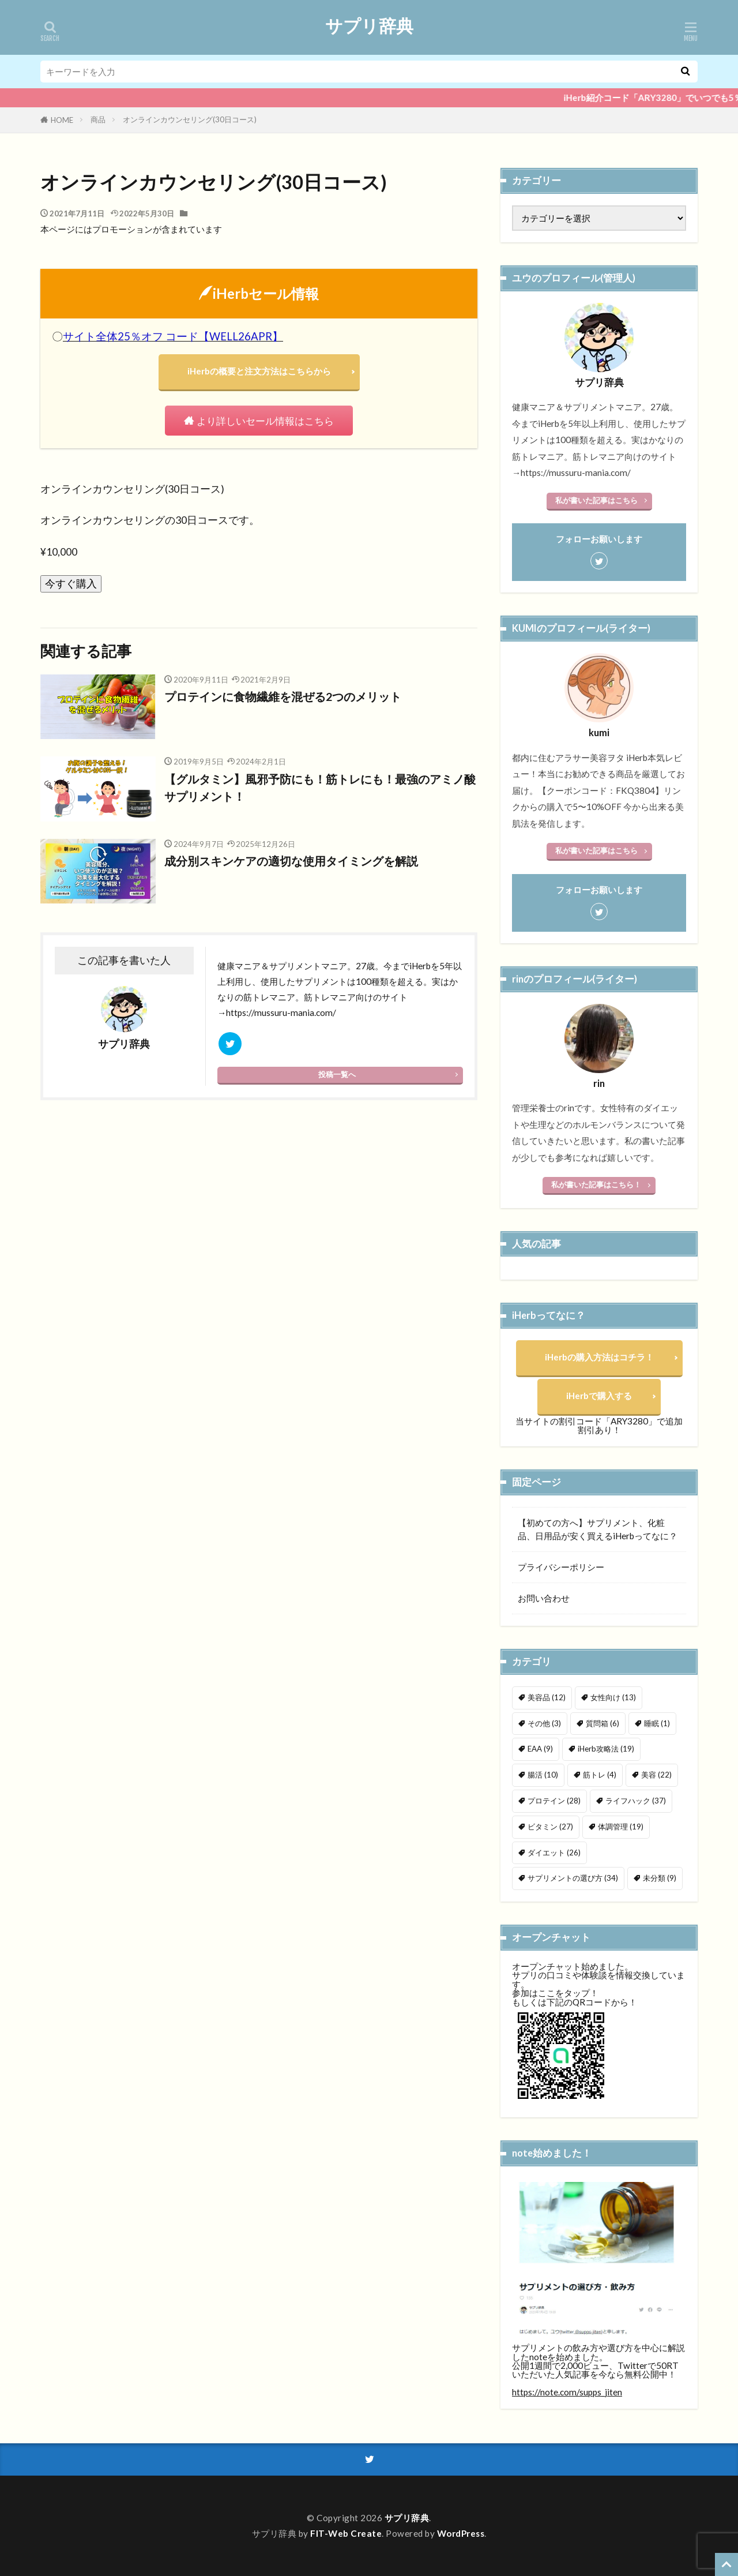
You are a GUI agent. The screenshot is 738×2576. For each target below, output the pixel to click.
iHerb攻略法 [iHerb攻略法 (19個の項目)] (606, 1748)
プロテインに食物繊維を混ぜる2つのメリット (282, 697)
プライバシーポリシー (561, 1567)
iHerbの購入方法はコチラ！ (599, 1357)
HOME (62, 120)
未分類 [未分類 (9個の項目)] (659, 1878)
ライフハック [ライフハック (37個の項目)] (635, 1800)
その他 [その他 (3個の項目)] (544, 1723)
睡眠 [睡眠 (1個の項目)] (657, 1723)
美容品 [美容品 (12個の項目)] (547, 1697)
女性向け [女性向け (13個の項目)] (613, 1697)
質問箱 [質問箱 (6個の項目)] (602, 1723)
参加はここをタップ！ (555, 1993)
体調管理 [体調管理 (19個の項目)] (620, 1826)
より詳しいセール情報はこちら (265, 421)
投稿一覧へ (337, 1074)
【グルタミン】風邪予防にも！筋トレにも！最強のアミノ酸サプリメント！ (320, 787)
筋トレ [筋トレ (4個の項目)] (599, 1774)
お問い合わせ (544, 1598)
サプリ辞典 (369, 26)
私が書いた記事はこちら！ (596, 1184)
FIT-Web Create (346, 2533)
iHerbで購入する (599, 1395)
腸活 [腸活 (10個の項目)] (543, 1774)
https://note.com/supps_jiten (567, 2392)
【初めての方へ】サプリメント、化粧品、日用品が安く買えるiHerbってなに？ (597, 1529)
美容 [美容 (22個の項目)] (656, 1774)
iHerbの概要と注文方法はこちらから (259, 371)
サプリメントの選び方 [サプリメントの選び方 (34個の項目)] (573, 1878)
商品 (98, 119)
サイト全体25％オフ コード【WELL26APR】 (173, 336)
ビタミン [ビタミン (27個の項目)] (550, 1826)
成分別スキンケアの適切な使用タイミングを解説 (291, 861)
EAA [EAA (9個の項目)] (540, 1748)
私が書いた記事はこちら (596, 500)
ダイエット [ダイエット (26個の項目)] (554, 1852)
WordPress (461, 2533)
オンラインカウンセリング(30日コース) (190, 119)
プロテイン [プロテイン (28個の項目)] (554, 1800)
